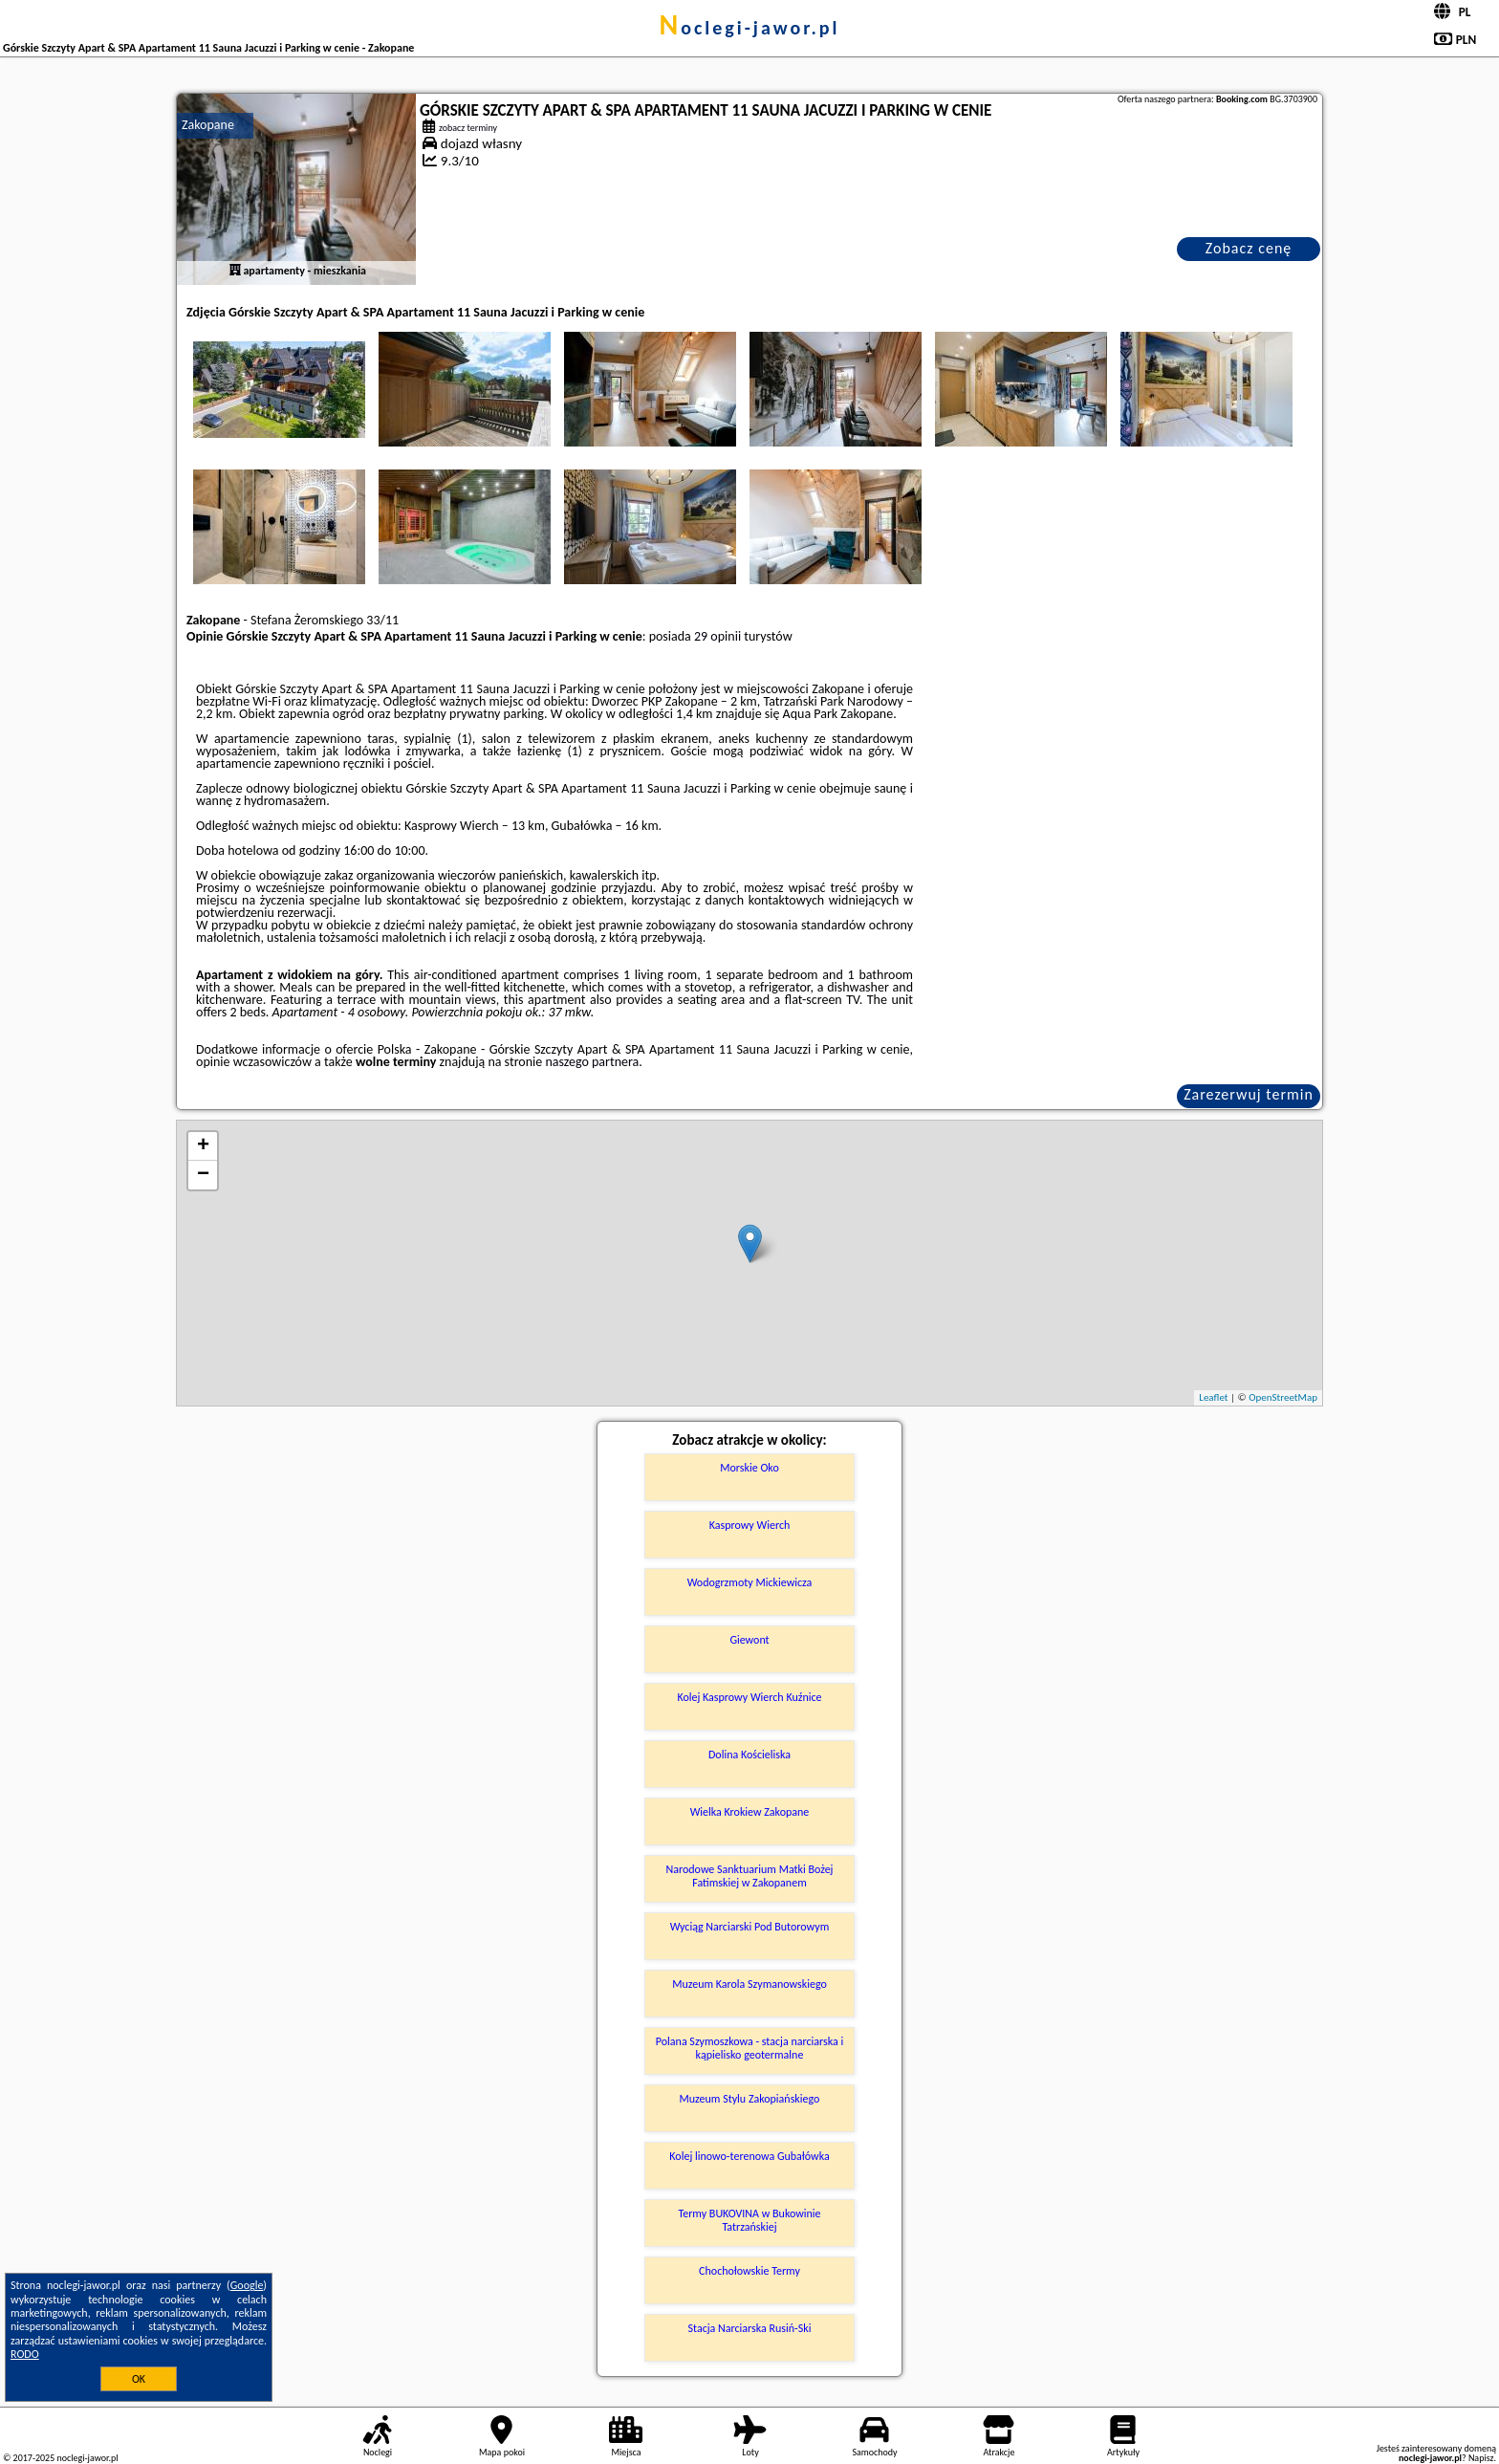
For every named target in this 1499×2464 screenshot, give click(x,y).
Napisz (1481, 2458)
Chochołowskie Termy (749, 2271)
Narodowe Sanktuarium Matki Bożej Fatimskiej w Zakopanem (750, 1876)
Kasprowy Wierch (750, 1525)
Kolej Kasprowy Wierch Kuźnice (749, 1697)
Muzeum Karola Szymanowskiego (749, 1984)
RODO (25, 2354)
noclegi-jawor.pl (749, 27)
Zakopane (208, 125)
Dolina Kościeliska (749, 1754)
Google (247, 2285)
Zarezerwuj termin (1249, 1094)
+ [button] (203, 1146)
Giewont (749, 1639)
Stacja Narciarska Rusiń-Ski (750, 2328)
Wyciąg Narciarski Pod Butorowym (750, 1926)
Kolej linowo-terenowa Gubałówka (749, 2156)
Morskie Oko (749, 1467)
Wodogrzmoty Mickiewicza (750, 1582)
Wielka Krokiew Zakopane (750, 1812)
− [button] (203, 1175)
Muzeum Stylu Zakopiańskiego (750, 2098)
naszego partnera (592, 1062)
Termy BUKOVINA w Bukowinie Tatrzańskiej (749, 2220)
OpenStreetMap (1283, 1397)
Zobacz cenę (1249, 248)
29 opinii (717, 636)
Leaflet (1213, 1397)
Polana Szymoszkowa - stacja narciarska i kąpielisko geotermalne (749, 2048)
